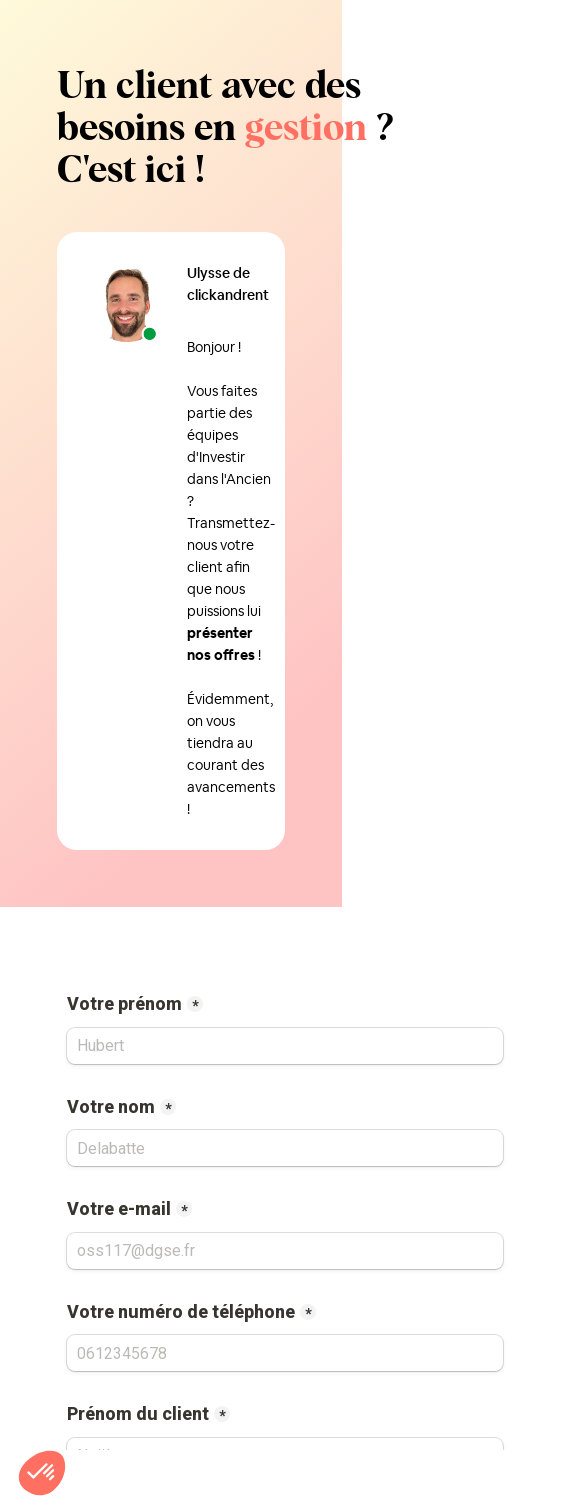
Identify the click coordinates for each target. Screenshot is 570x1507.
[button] (42, 1473)
